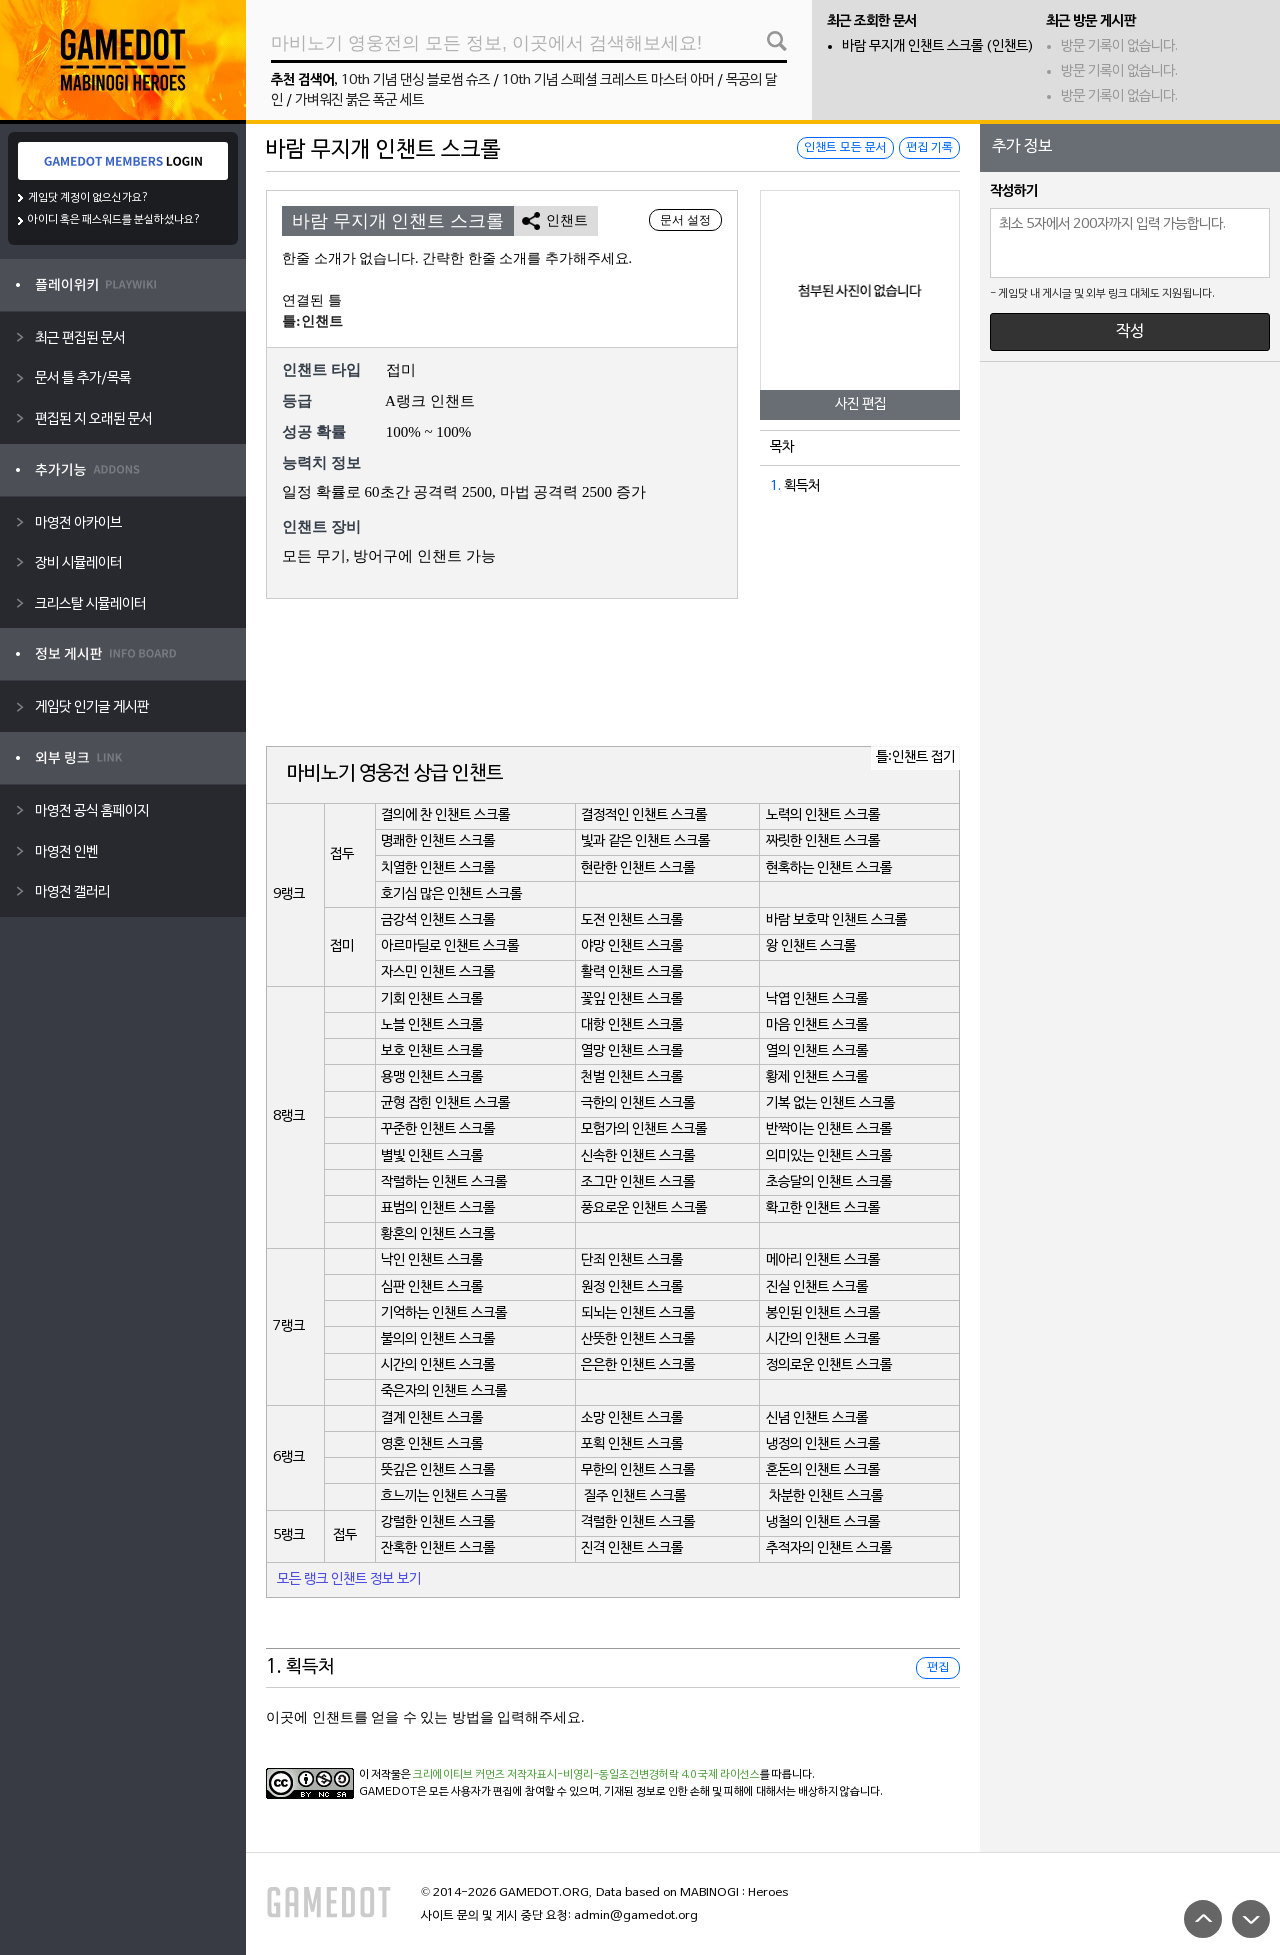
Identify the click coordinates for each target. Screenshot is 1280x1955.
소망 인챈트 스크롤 (632, 1418)
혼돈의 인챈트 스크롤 (823, 1470)
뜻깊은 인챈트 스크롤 (438, 1470)
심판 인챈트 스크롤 (432, 1287)
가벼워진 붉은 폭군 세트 (359, 100)
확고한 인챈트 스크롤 (823, 1208)
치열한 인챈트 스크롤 (438, 868)
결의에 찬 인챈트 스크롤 (445, 815)
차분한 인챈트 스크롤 (826, 1496)
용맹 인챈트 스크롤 (432, 1077)
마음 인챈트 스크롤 (817, 1025)
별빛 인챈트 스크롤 (432, 1156)
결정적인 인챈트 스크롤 (644, 815)
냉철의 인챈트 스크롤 (823, 1522)
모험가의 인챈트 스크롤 (644, 1129)
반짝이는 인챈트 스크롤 (829, 1129)
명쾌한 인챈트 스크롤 (438, 841)
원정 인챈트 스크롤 (632, 1287)
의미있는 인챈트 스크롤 (829, 1156)
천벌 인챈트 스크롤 (632, 1077)
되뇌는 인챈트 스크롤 (638, 1313)
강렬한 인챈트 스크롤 (438, 1522)
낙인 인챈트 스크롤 (432, 1260)
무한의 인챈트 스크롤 (638, 1470)
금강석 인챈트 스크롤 (438, 920)
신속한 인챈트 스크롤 (638, 1156)
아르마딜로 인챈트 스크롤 (450, 946)
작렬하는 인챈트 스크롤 (444, 1182)
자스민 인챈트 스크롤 (438, 972)
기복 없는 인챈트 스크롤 (830, 1103)
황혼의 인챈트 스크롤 (438, 1234)
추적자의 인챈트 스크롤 (829, 1548)
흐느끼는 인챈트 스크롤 (444, 1496)
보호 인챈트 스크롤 (432, 1051)
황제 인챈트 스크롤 (817, 1077)
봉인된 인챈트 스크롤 (823, 1313)
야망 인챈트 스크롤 (632, 946)
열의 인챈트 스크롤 (817, 1051)
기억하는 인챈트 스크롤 (444, 1313)
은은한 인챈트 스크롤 (638, 1365)
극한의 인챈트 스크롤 (638, 1103)
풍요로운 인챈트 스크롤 (644, 1208)
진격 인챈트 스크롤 (632, 1548)
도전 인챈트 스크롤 (632, 920)
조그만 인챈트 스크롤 (638, 1182)
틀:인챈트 (312, 321)
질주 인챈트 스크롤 (635, 1496)
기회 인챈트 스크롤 (432, 999)
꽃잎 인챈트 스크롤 (632, 999)
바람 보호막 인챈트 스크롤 (836, 920)
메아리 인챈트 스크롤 (823, 1260)
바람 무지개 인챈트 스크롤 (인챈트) (938, 46)
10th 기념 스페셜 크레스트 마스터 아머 (608, 80)
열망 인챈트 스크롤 (632, 1051)
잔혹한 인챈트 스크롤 (438, 1548)
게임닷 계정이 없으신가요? (88, 198)
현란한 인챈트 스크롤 (638, 868)
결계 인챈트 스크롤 (432, 1418)
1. (775, 486)
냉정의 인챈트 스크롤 (823, 1444)
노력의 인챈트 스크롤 (823, 815)
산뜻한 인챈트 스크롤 (638, 1339)
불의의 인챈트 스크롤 (438, 1339)
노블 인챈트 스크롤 (432, 1025)
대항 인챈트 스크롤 (632, 1025)
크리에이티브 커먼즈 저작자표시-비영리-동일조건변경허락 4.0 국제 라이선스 (586, 1775)
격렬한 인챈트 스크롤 (638, 1522)
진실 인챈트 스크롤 (817, 1287)
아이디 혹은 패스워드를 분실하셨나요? (114, 220)
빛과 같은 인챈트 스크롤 (645, 841)
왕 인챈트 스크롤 (811, 946)
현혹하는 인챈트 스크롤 (829, 868)
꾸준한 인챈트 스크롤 (438, 1129)
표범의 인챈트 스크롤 (438, 1208)
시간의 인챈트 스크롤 (823, 1339)
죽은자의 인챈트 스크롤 (444, 1391)
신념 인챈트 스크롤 (817, 1418)
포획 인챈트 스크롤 (632, 1444)
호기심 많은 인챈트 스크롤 (451, 894)
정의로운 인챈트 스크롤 (829, 1365)
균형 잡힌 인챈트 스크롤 (445, 1103)
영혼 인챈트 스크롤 (432, 1444)
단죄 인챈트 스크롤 (632, 1260)
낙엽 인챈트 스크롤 (817, 999)
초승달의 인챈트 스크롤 (829, 1182)
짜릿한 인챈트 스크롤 (823, 841)
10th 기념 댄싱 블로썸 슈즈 (415, 80)
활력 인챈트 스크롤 (632, 972)
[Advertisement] (613, 674)
